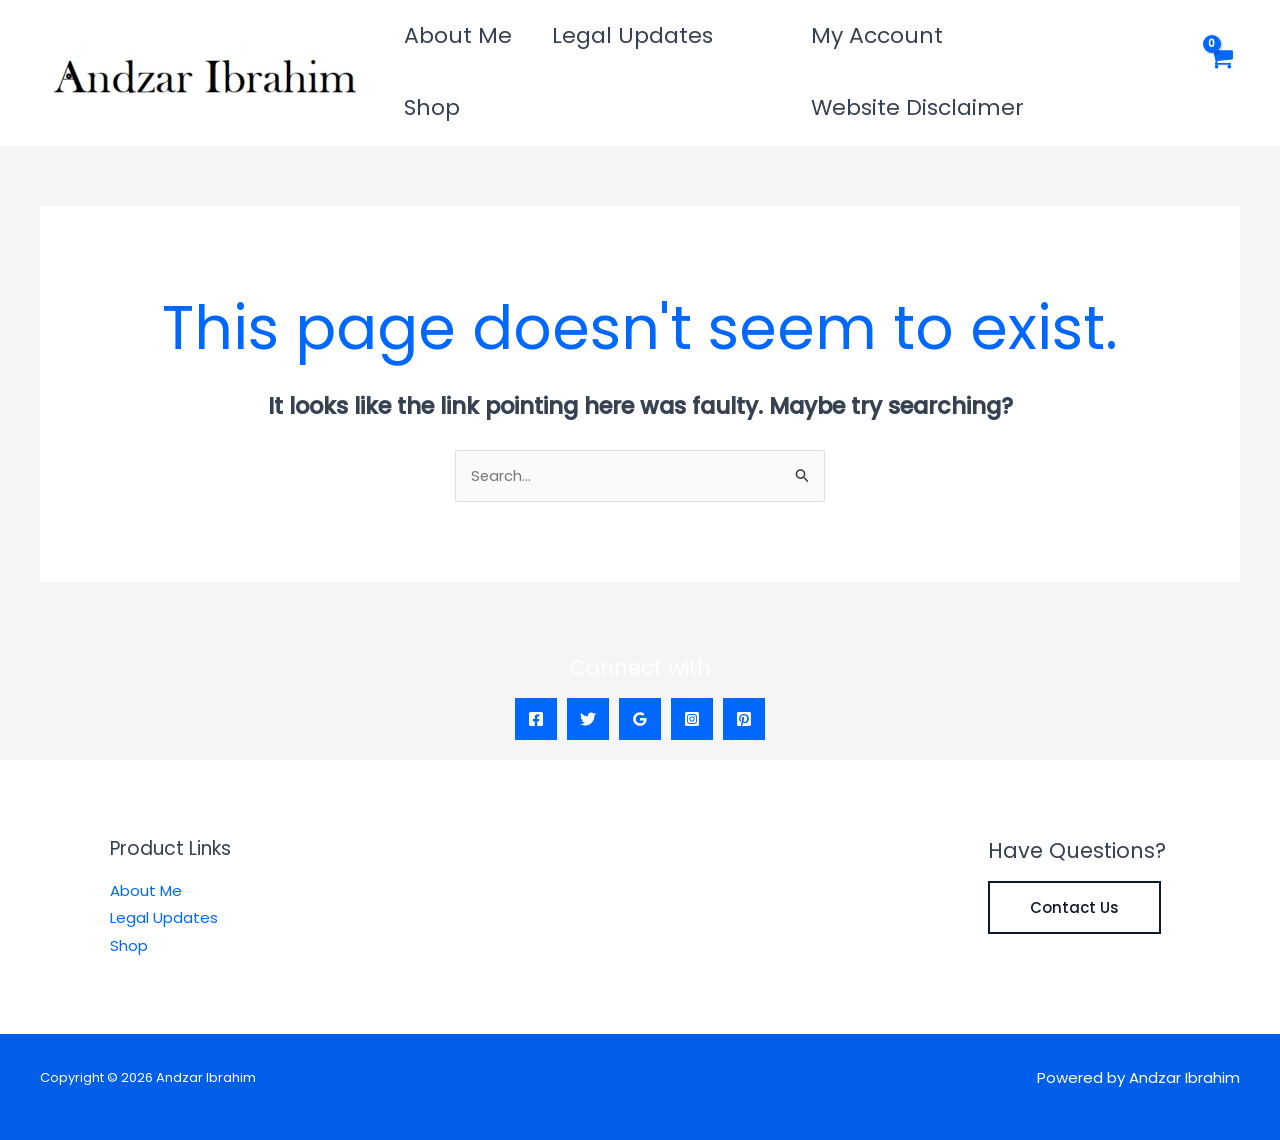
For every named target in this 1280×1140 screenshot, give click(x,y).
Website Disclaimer (1062, 45)
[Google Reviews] (640, 666)
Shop (716, 45)
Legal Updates (593, 45)
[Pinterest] (744, 666)
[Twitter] (588, 666)
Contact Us (1074, 854)
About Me (445, 45)
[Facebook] (536, 666)
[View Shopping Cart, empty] (1219, 46)
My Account (870, 45)
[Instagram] (692, 666)
